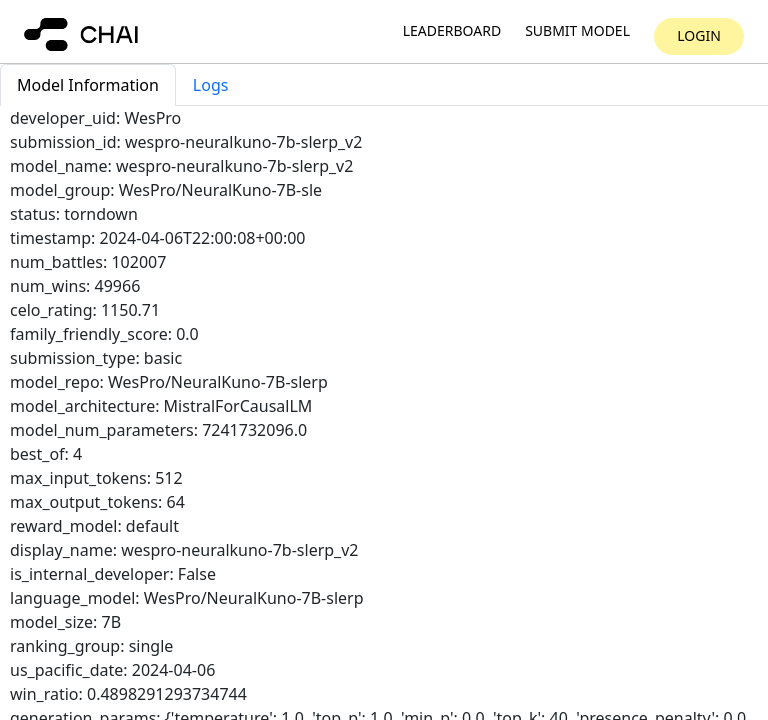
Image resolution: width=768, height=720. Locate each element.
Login (699, 35)
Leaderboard (452, 31)
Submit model (577, 31)
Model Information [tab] (88, 85)
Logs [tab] (211, 85)
